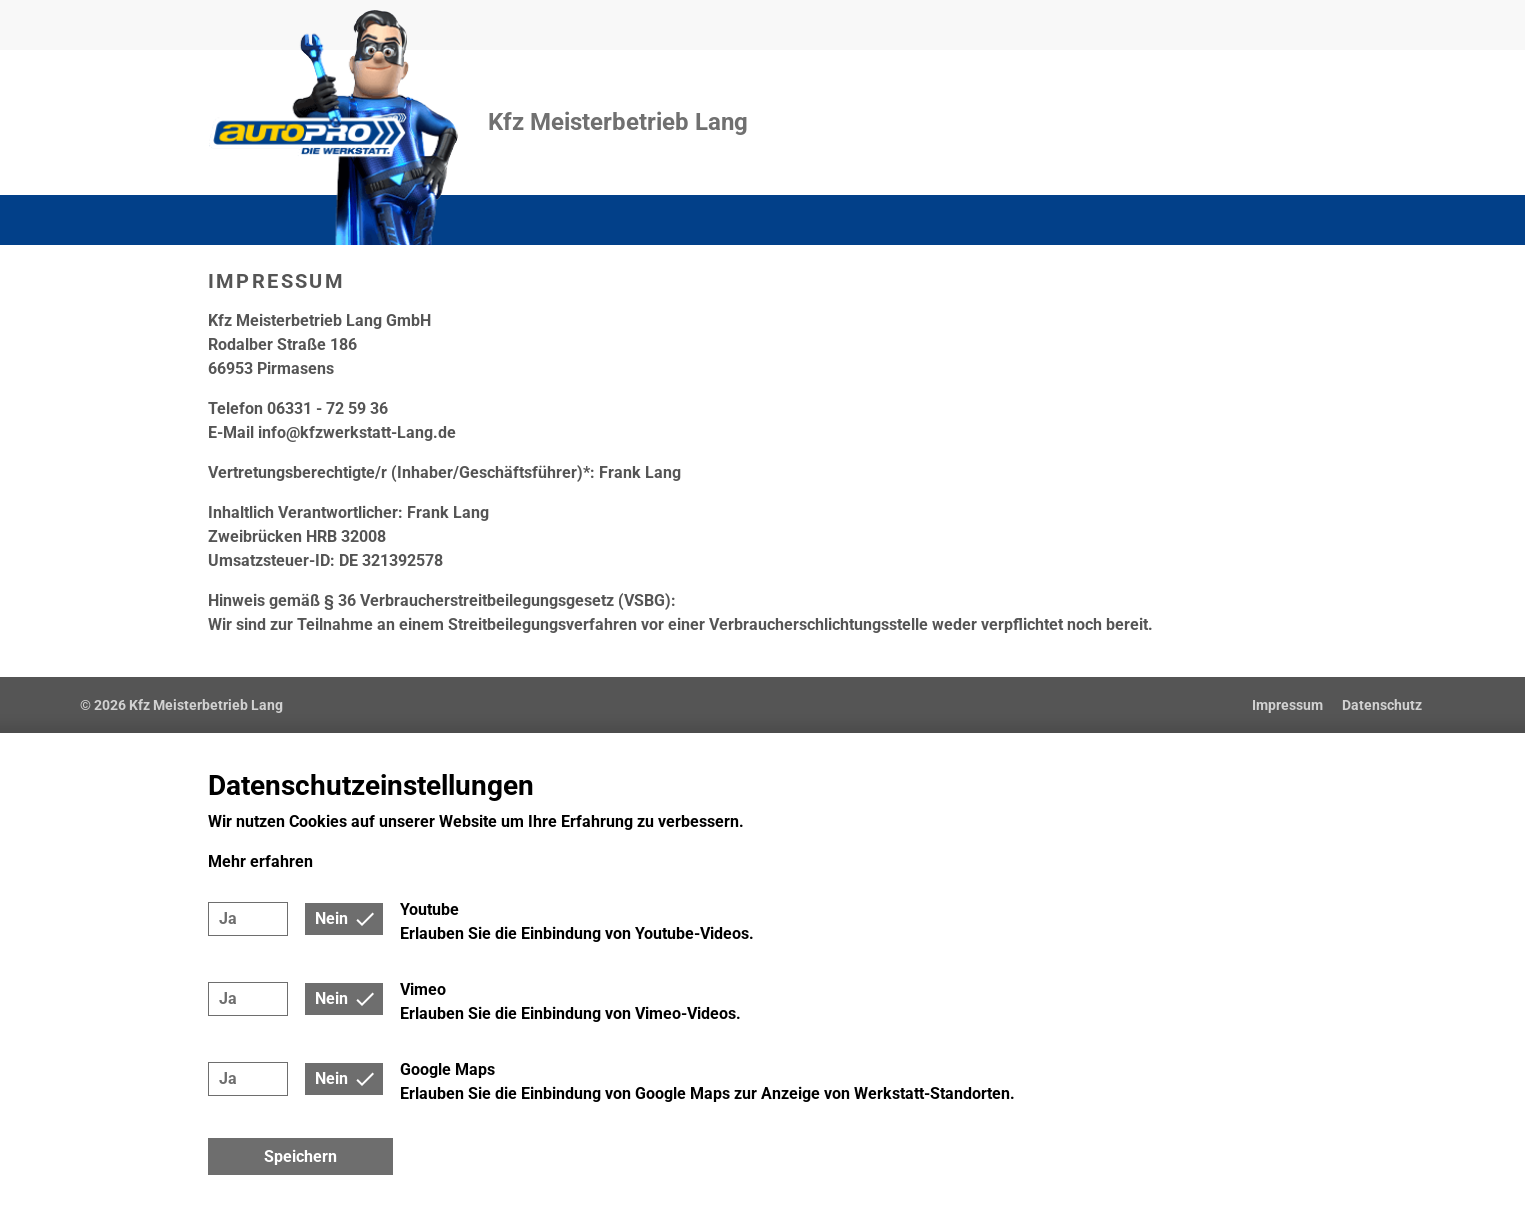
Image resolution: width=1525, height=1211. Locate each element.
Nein (331, 918)
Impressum (1287, 705)
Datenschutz (1382, 705)
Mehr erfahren (260, 861)
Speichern (300, 1156)
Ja (228, 918)
